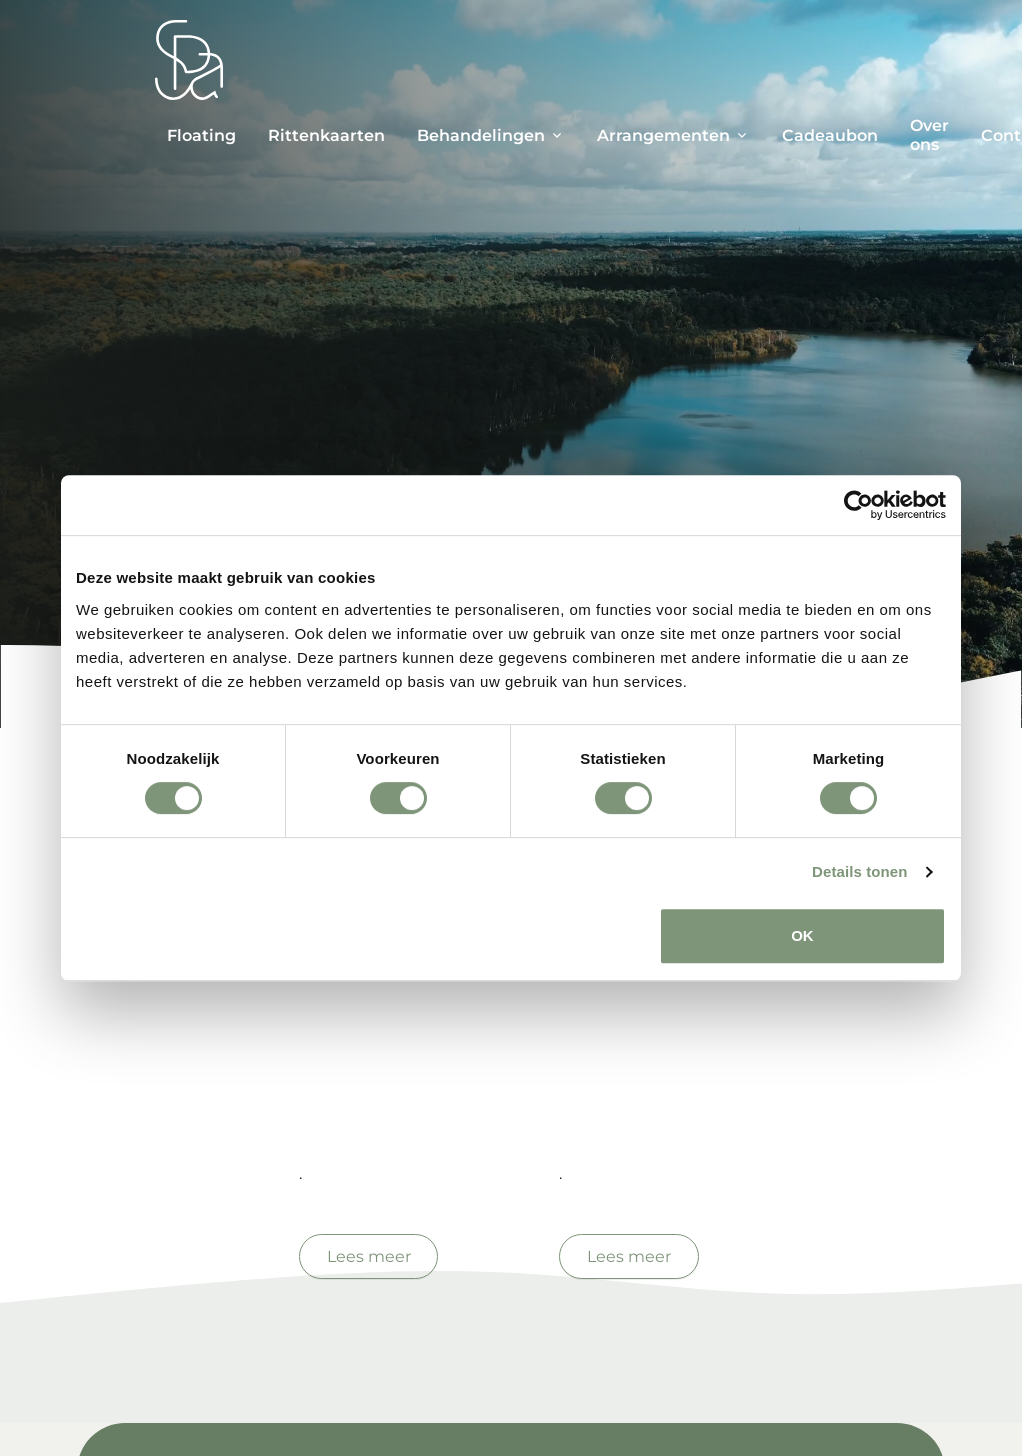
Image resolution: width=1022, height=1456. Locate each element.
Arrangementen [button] (663, 135)
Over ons (929, 135)
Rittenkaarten (326, 135)
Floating (201, 135)
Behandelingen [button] (481, 135)
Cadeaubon (830, 135)
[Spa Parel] (189, 60)
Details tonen (859, 871)
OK (802, 935)
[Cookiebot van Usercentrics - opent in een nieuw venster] (858, 505)
